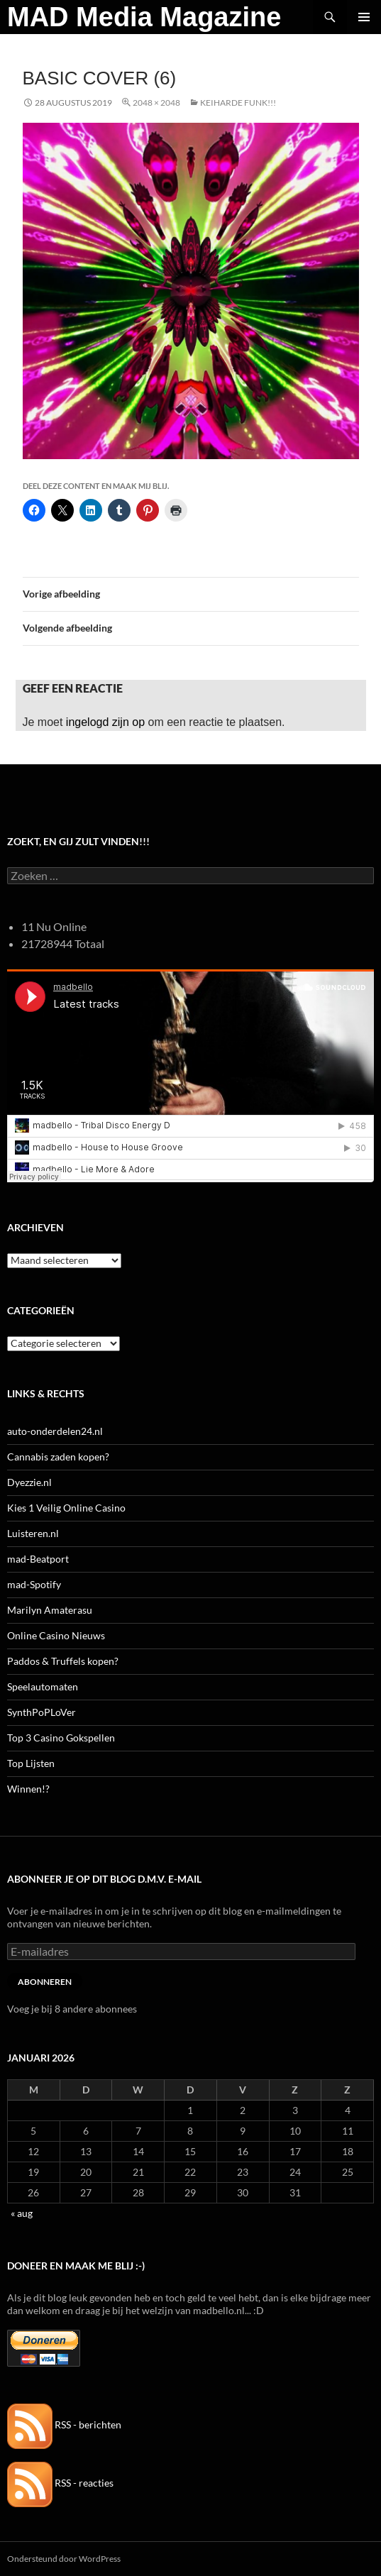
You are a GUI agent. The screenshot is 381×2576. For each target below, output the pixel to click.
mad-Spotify (34, 1584)
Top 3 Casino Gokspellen (61, 1738)
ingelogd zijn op (105, 722)
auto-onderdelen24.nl (55, 1431)
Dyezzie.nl (29, 1482)
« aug (22, 2213)
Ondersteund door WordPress (64, 2558)
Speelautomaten (42, 1686)
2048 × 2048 (156, 102)
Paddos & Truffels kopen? (62, 1661)
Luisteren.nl (33, 1533)
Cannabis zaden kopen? (58, 1457)
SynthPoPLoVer (41, 1712)
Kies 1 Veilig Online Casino (66, 1508)
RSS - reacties (60, 2483)
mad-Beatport (38, 1559)
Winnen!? (28, 1789)
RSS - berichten (64, 2424)
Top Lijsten (31, 1763)
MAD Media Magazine (144, 17)
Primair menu (364, 17)
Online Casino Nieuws (56, 1635)
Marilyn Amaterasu (49, 1610)
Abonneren (45, 1981)
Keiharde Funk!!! (238, 102)
